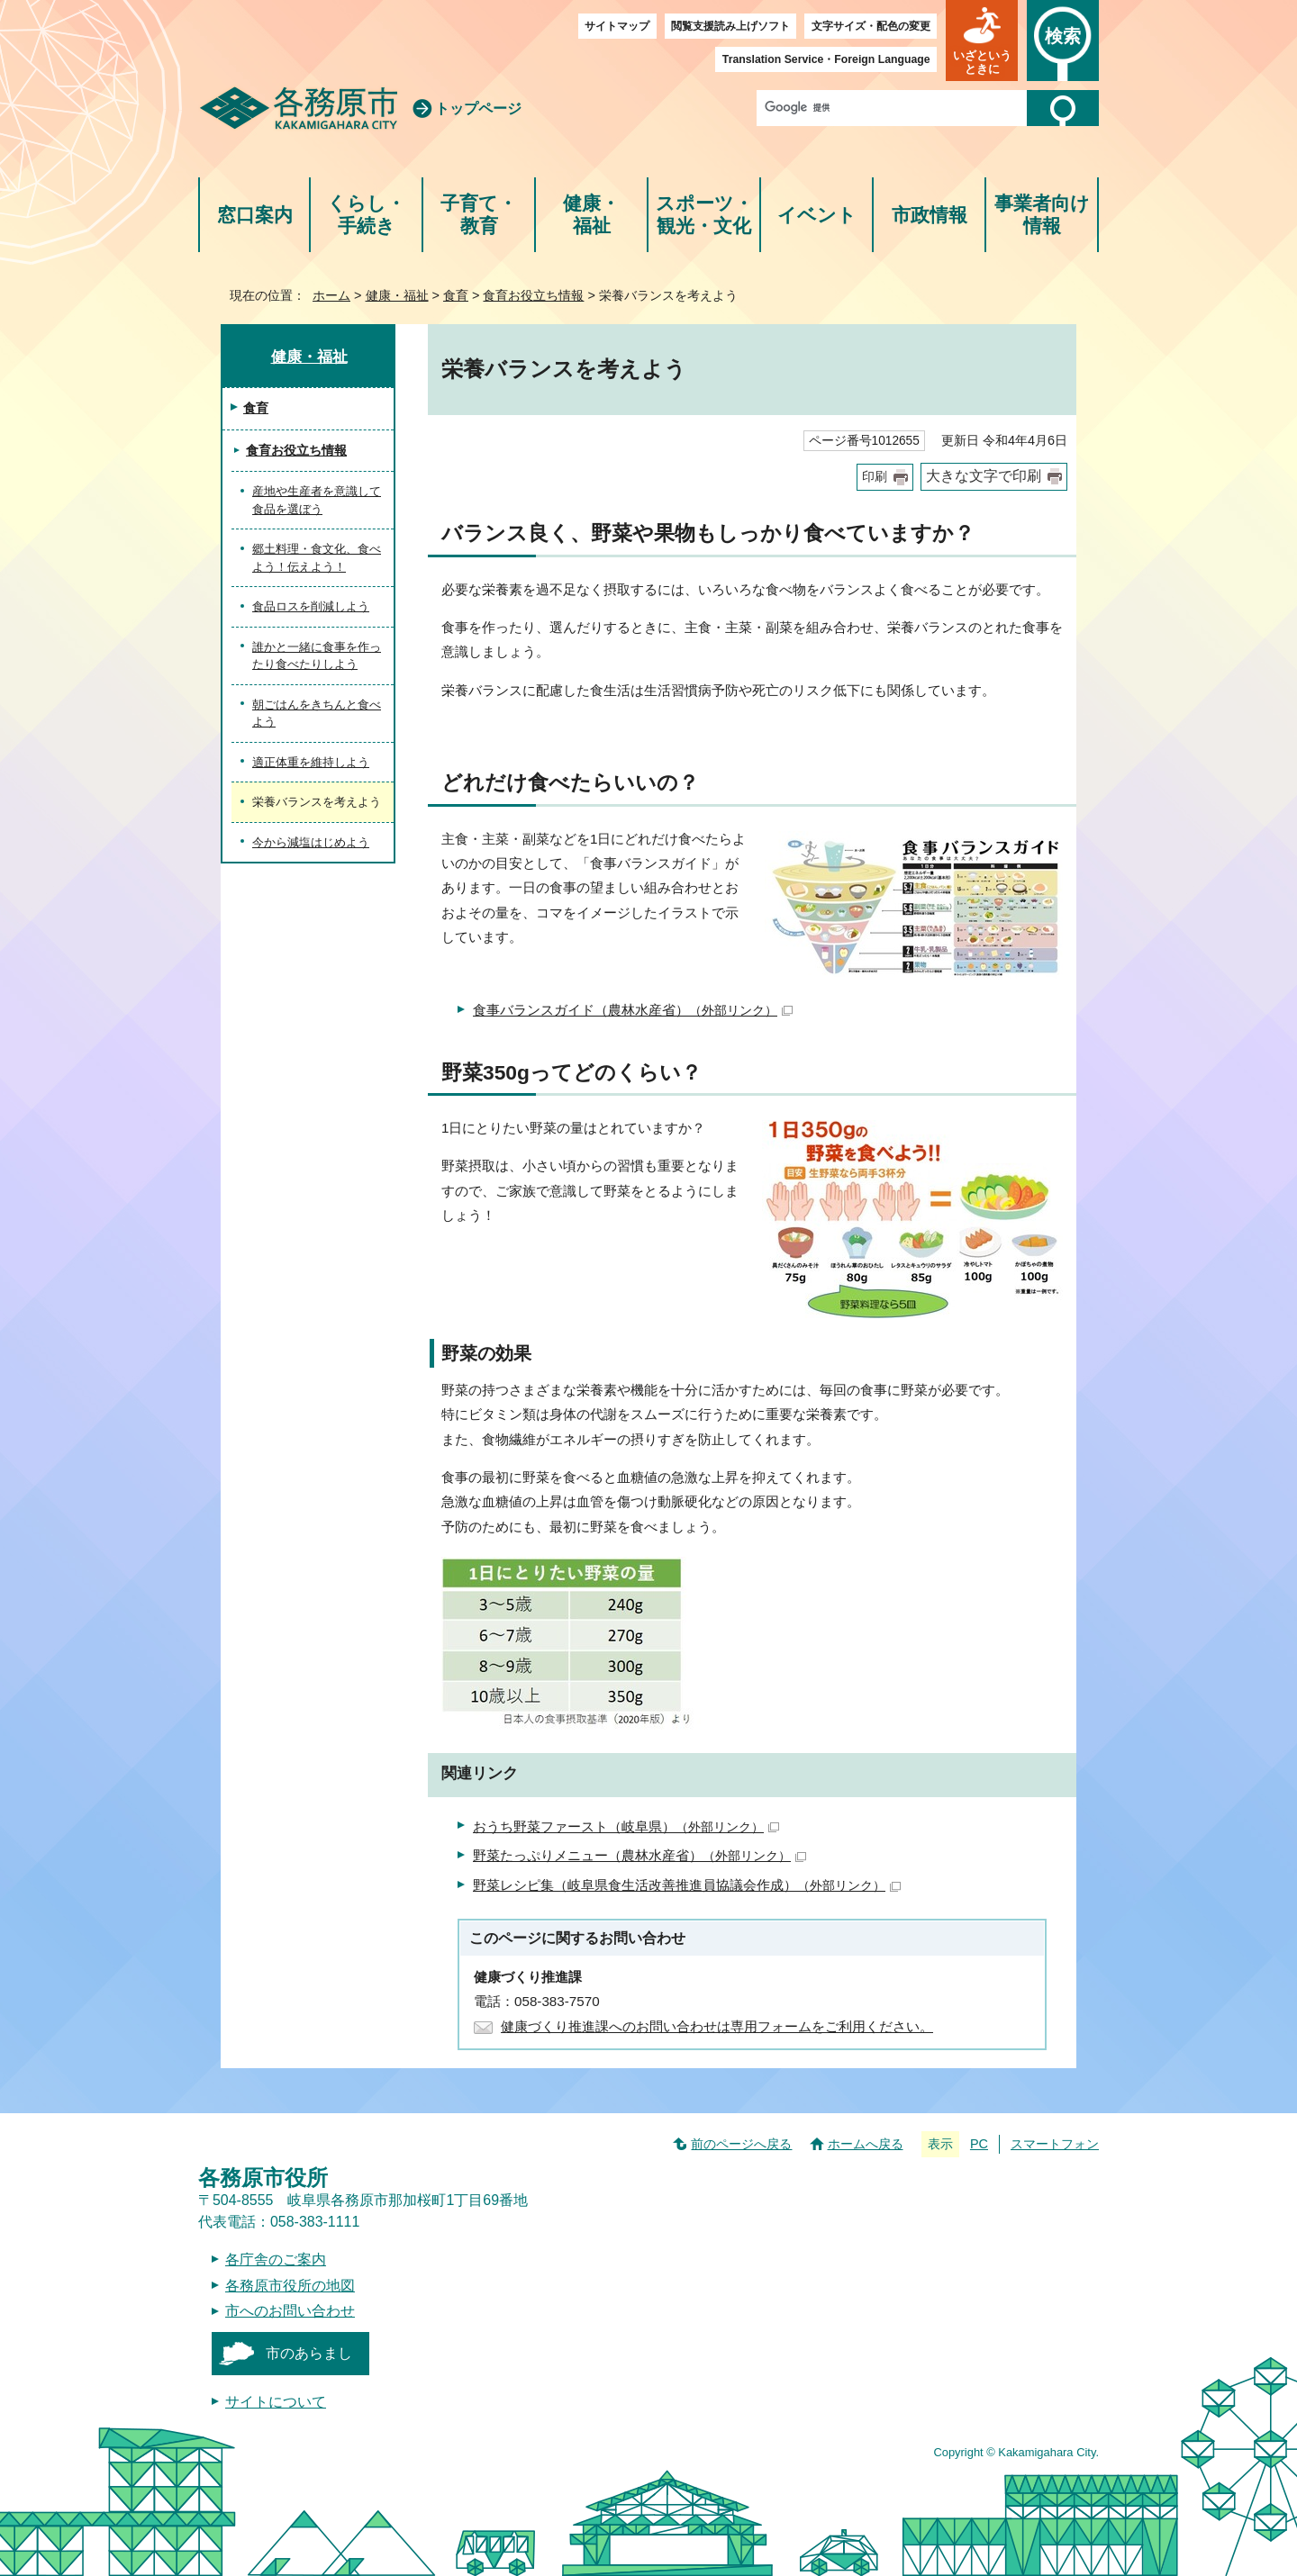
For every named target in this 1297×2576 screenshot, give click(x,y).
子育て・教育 (478, 215)
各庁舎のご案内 (275, 2259)
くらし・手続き (366, 215)
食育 (455, 295)
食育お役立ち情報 (533, 295)
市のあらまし (309, 2353)
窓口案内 (255, 214)
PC (979, 2144)
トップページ (478, 108)
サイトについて (275, 2401)
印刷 (874, 477)
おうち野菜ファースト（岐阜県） (626, 1826)
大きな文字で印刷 (983, 476)
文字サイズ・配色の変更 (871, 26)
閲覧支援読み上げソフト (730, 26)
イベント (817, 214)
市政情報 (929, 214)
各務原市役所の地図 (290, 2285)
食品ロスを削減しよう (310, 606)
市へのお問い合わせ (290, 2310)
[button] (982, 40)
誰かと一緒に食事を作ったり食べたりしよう (316, 656)
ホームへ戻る (865, 2144)
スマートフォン (1055, 2144)
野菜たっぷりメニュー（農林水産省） (639, 1855)
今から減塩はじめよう (310, 842)
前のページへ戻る (741, 2144)
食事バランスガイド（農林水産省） (633, 1009)
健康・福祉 (591, 215)
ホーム (331, 295)
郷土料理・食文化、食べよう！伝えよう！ (316, 558)
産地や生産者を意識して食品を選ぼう (316, 500)
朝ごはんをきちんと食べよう (316, 713)
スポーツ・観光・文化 (704, 215)
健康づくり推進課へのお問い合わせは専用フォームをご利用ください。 (717, 2026)
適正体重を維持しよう (310, 762)
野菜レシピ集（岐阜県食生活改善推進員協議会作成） (687, 1885)
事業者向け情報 (1042, 215)
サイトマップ (617, 26)
